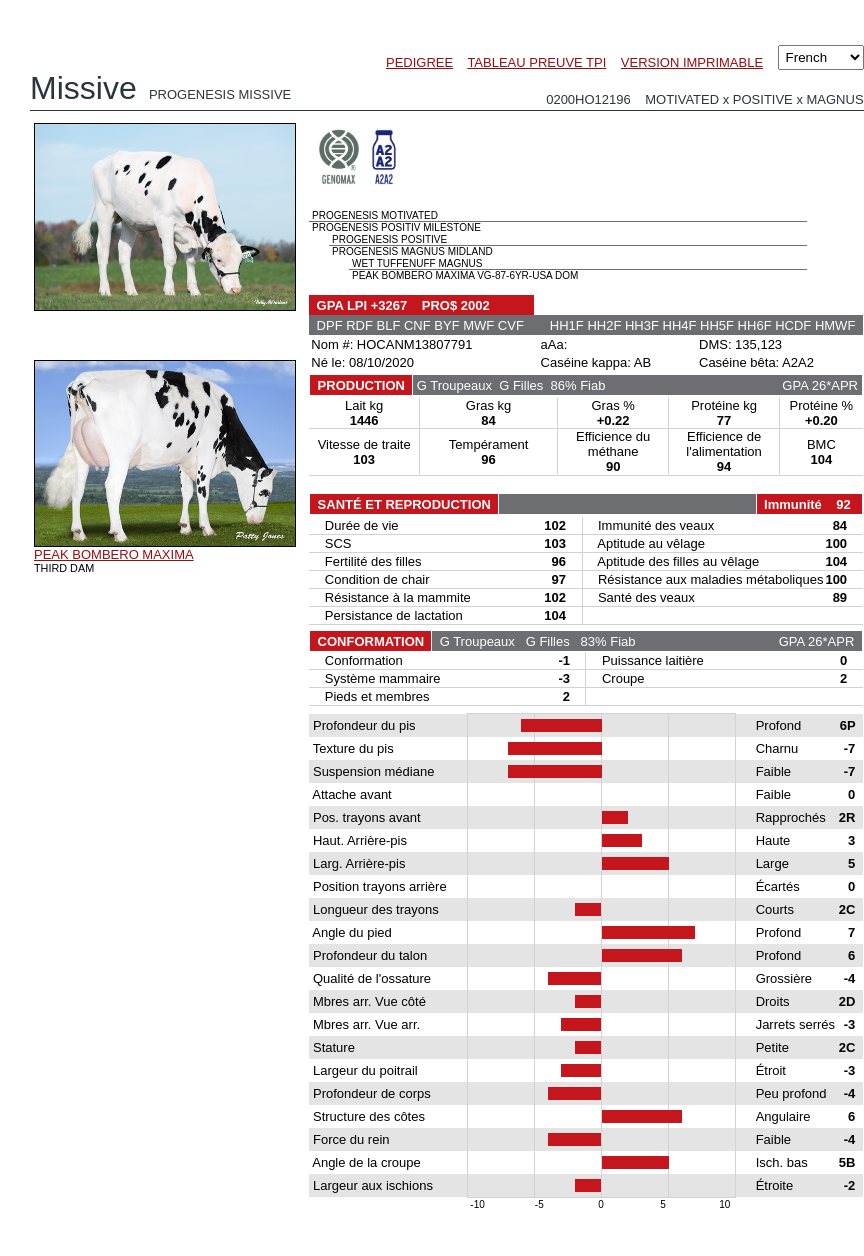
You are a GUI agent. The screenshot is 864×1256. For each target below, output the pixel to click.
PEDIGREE (419, 62)
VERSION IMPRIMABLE (692, 62)
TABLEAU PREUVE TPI (536, 62)
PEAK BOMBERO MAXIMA (114, 554)
